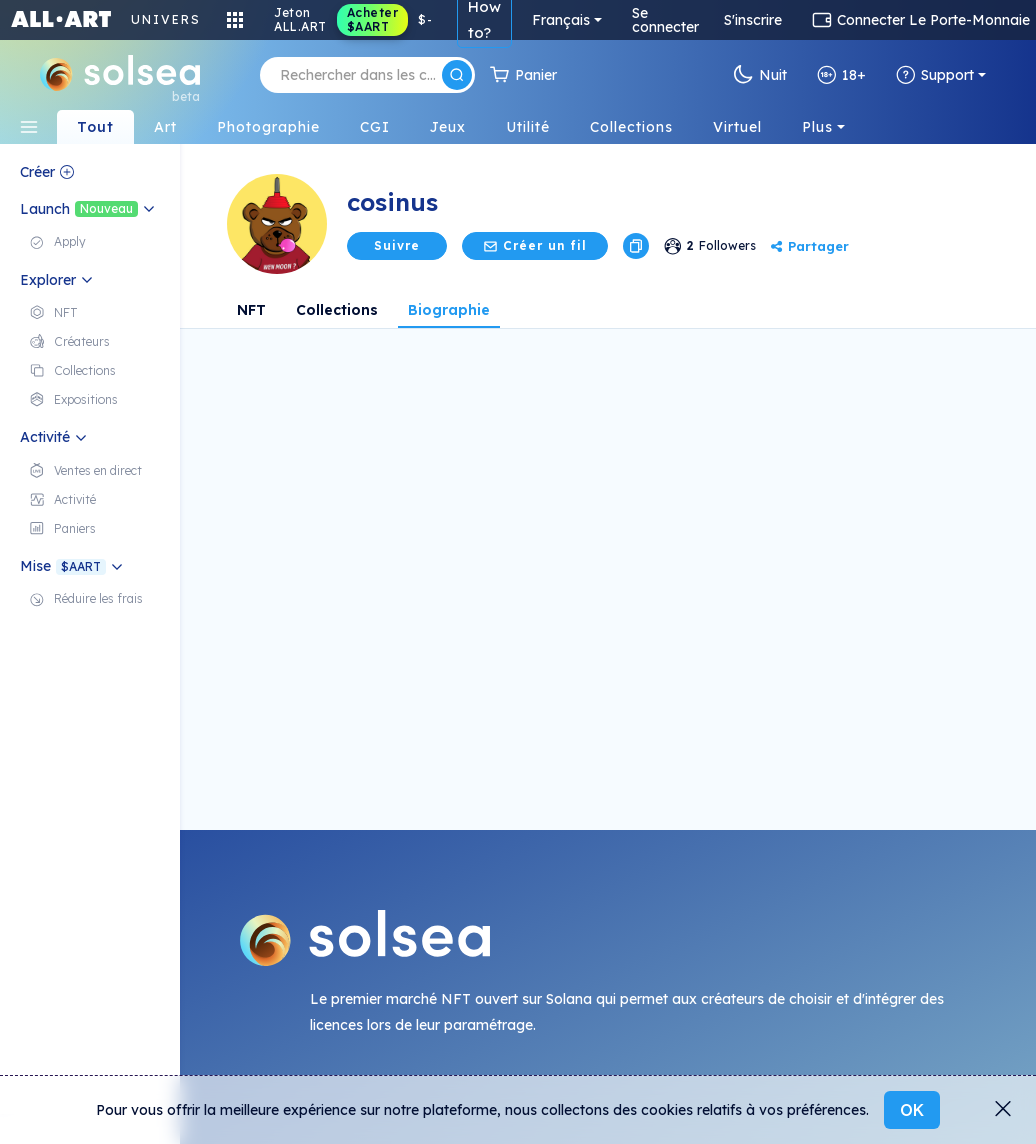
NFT (251, 310)
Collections (337, 310)
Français (561, 20)
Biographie (449, 310)
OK (912, 1110)
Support (935, 75)
